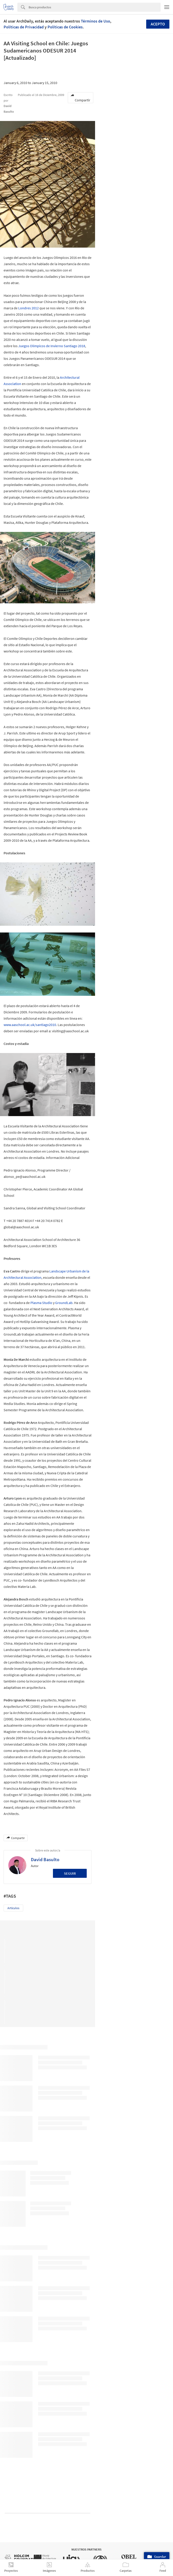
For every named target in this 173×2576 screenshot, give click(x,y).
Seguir (70, 1873)
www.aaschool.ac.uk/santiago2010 (30, 1024)
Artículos (13, 1908)
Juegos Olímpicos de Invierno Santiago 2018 (51, 346)
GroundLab (64, 1302)
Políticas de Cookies (65, 27)
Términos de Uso (95, 21)
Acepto (158, 24)
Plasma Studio (41, 1302)
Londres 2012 (28, 308)
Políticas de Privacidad (24, 27)
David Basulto (45, 1859)
